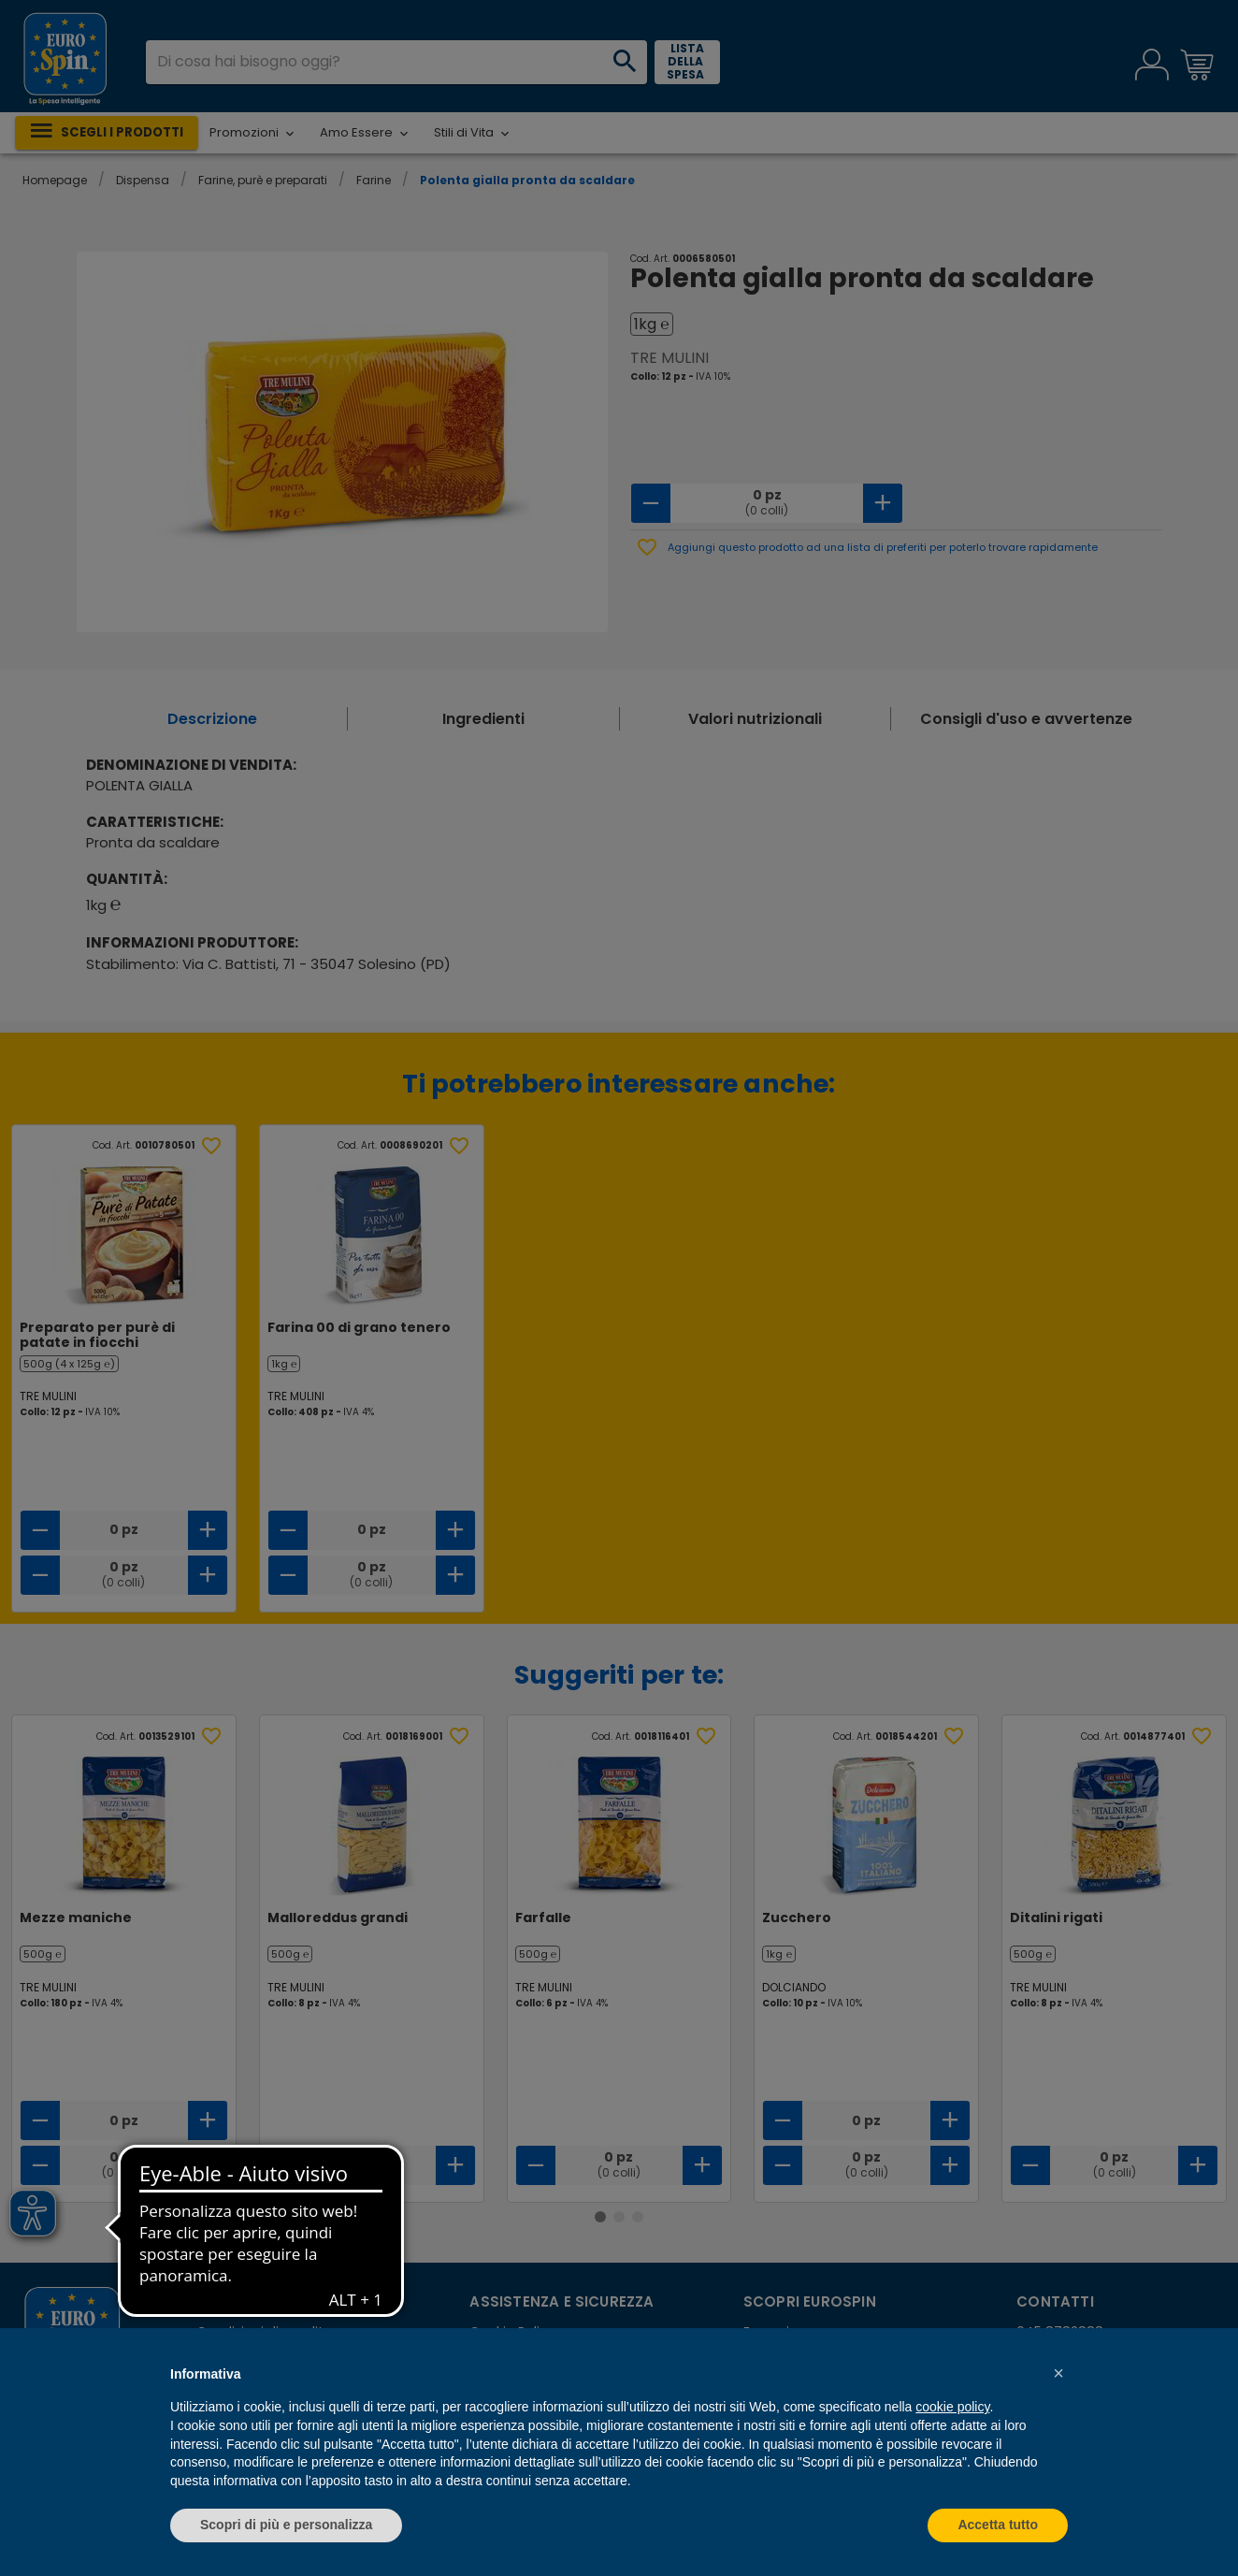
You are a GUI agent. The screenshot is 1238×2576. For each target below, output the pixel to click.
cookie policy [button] (952, 2406)
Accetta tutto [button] (997, 2524)
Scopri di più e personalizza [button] (286, 2524)
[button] (1058, 2373)
